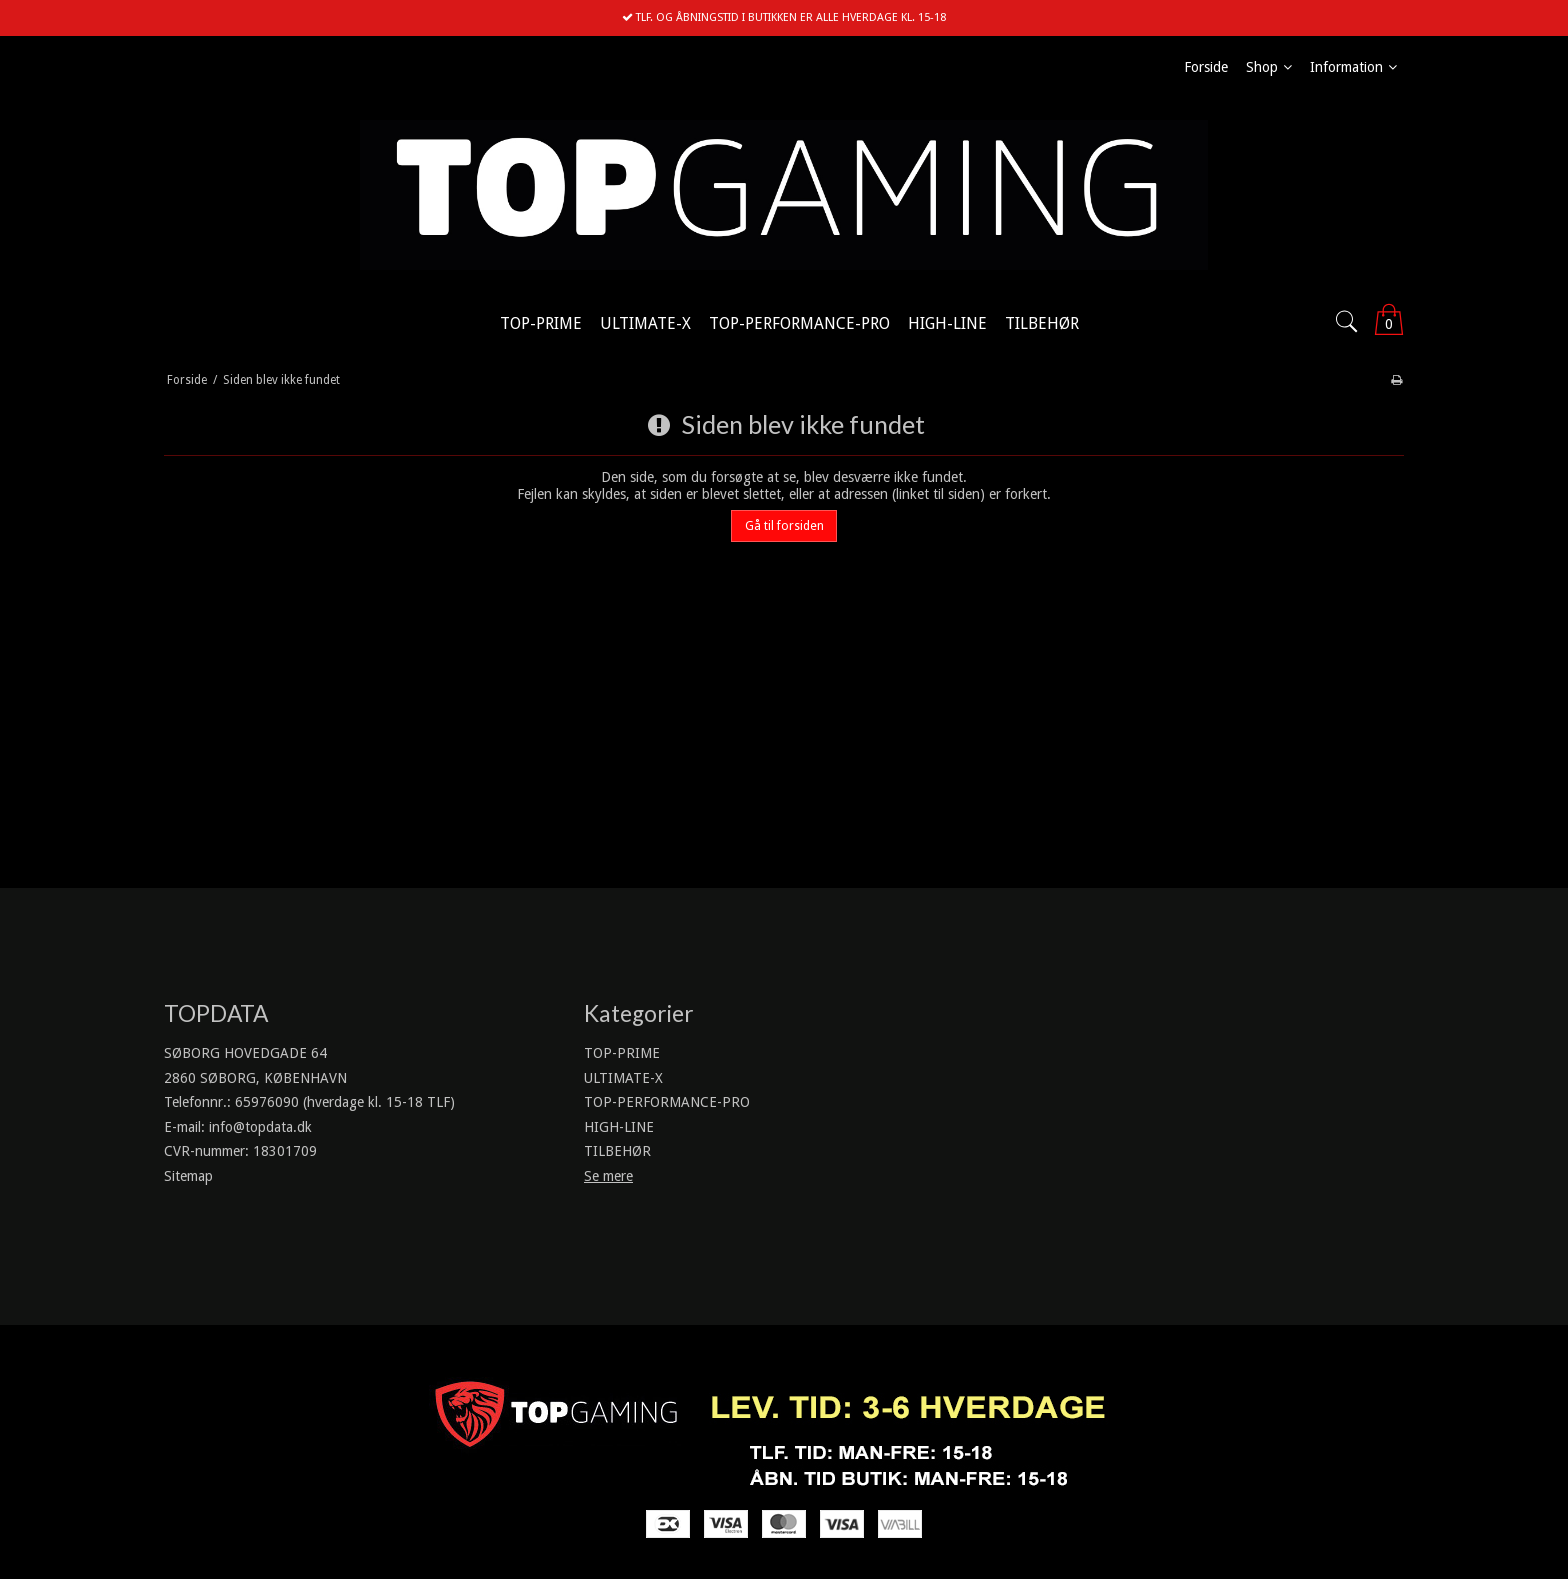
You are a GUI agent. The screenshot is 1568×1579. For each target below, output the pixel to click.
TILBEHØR (617, 1151)
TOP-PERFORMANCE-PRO (667, 1102)
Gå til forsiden (784, 526)
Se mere (608, 1176)
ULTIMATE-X (623, 1078)
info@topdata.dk (260, 1127)
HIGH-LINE (619, 1127)
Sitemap (188, 1176)
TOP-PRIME (622, 1053)
